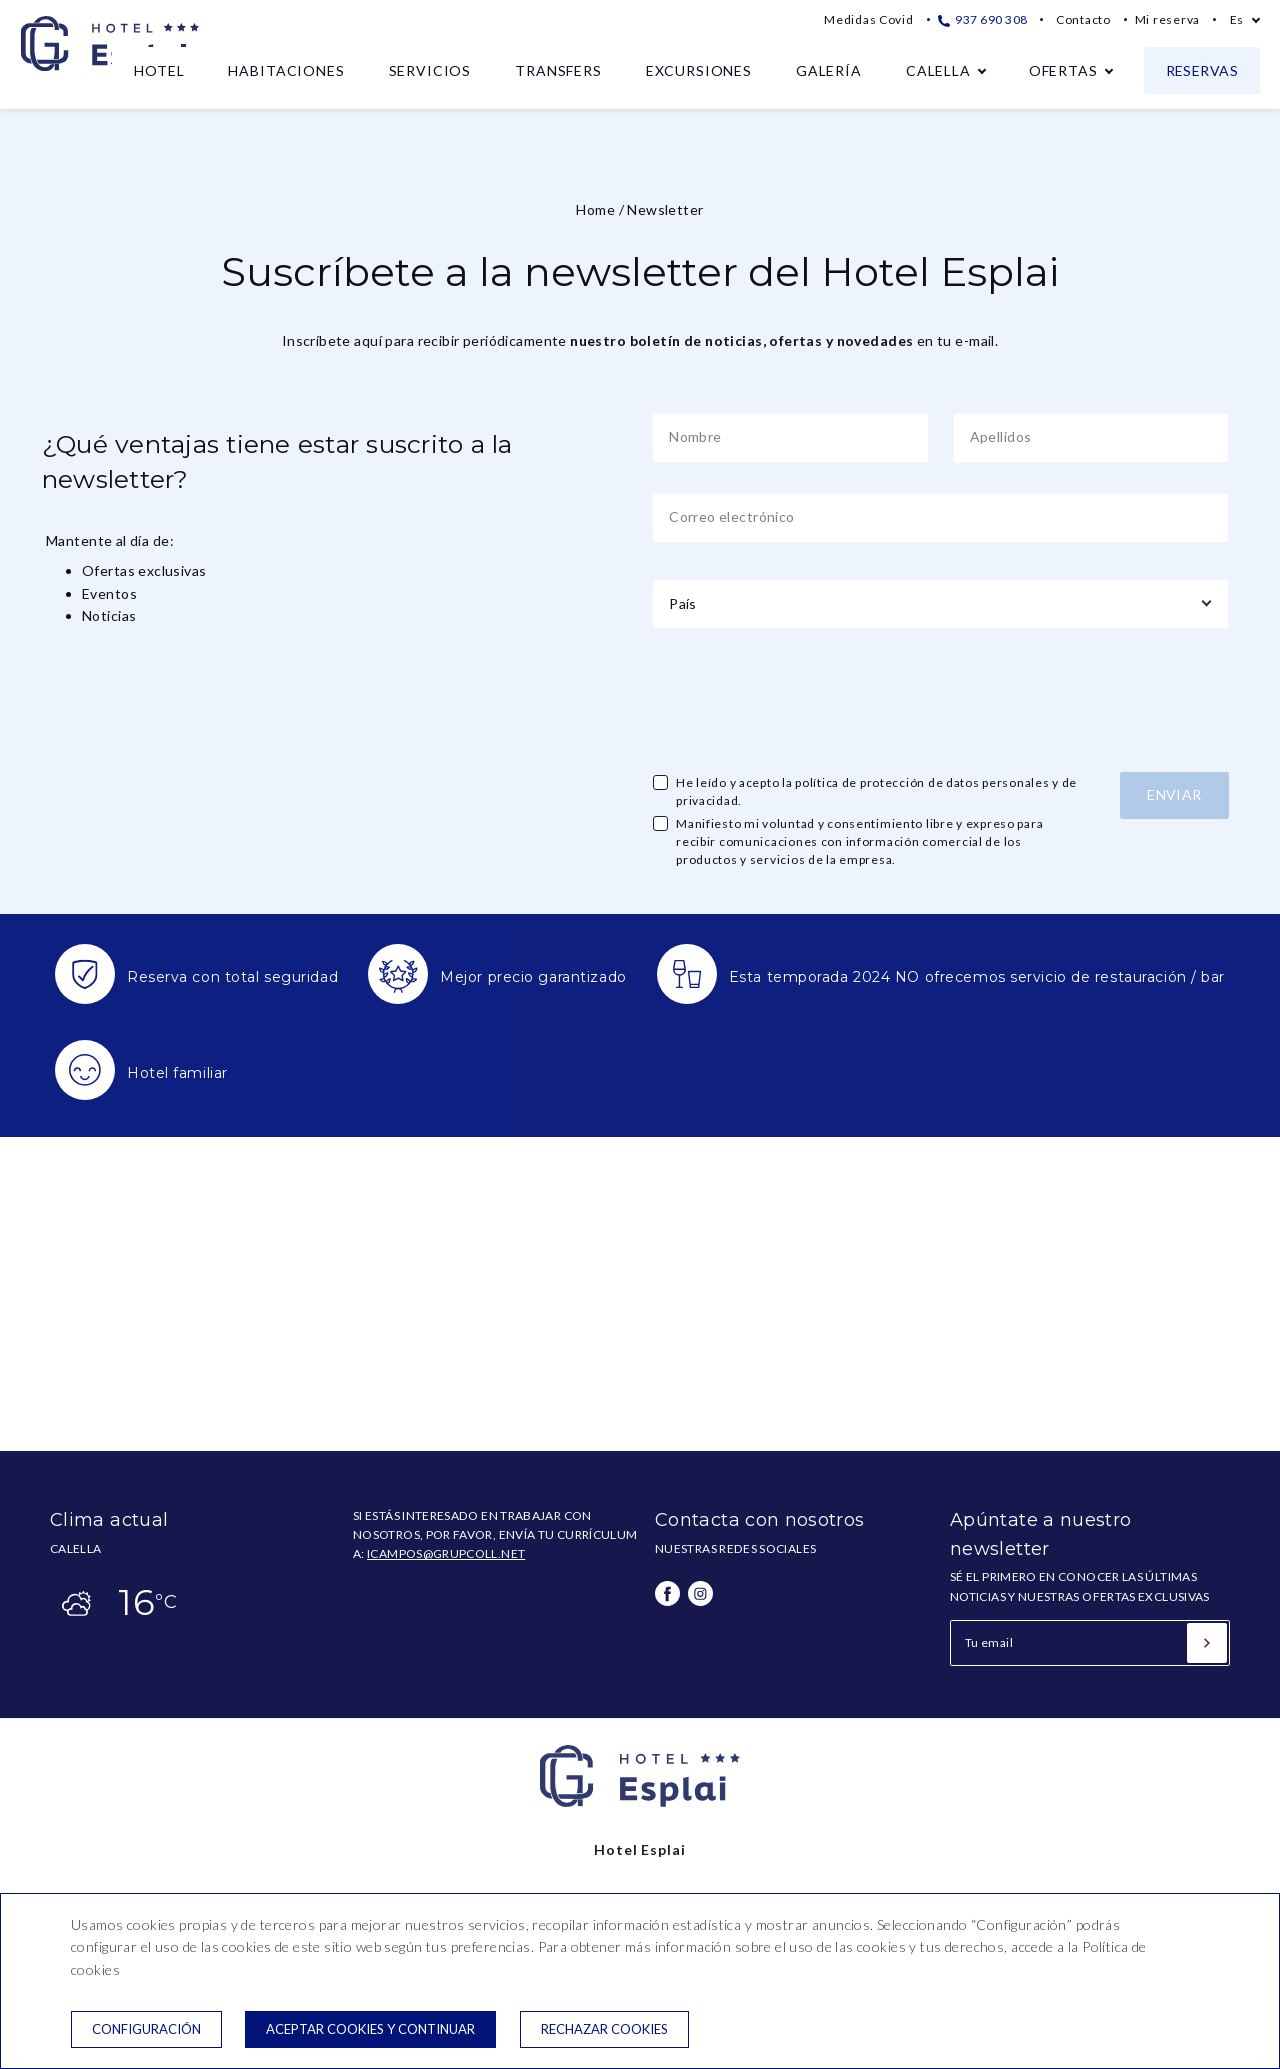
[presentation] (804, 698)
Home (595, 209)
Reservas (1202, 70)
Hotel (159, 70)
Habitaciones (286, 70)
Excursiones (699, 70)
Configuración (146, 2029)
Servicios (430, 70)
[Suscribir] (1207, 1643)
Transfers (558, 70)
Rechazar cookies (604, 2029)
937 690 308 (983, 19)
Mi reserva (1167, 19)
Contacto (1083, 19)
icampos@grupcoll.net (446, 1553)
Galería (829, 70)
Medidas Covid (868, 19)
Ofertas (1063, 70)
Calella (938, 70)
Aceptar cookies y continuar (370, 2029)
